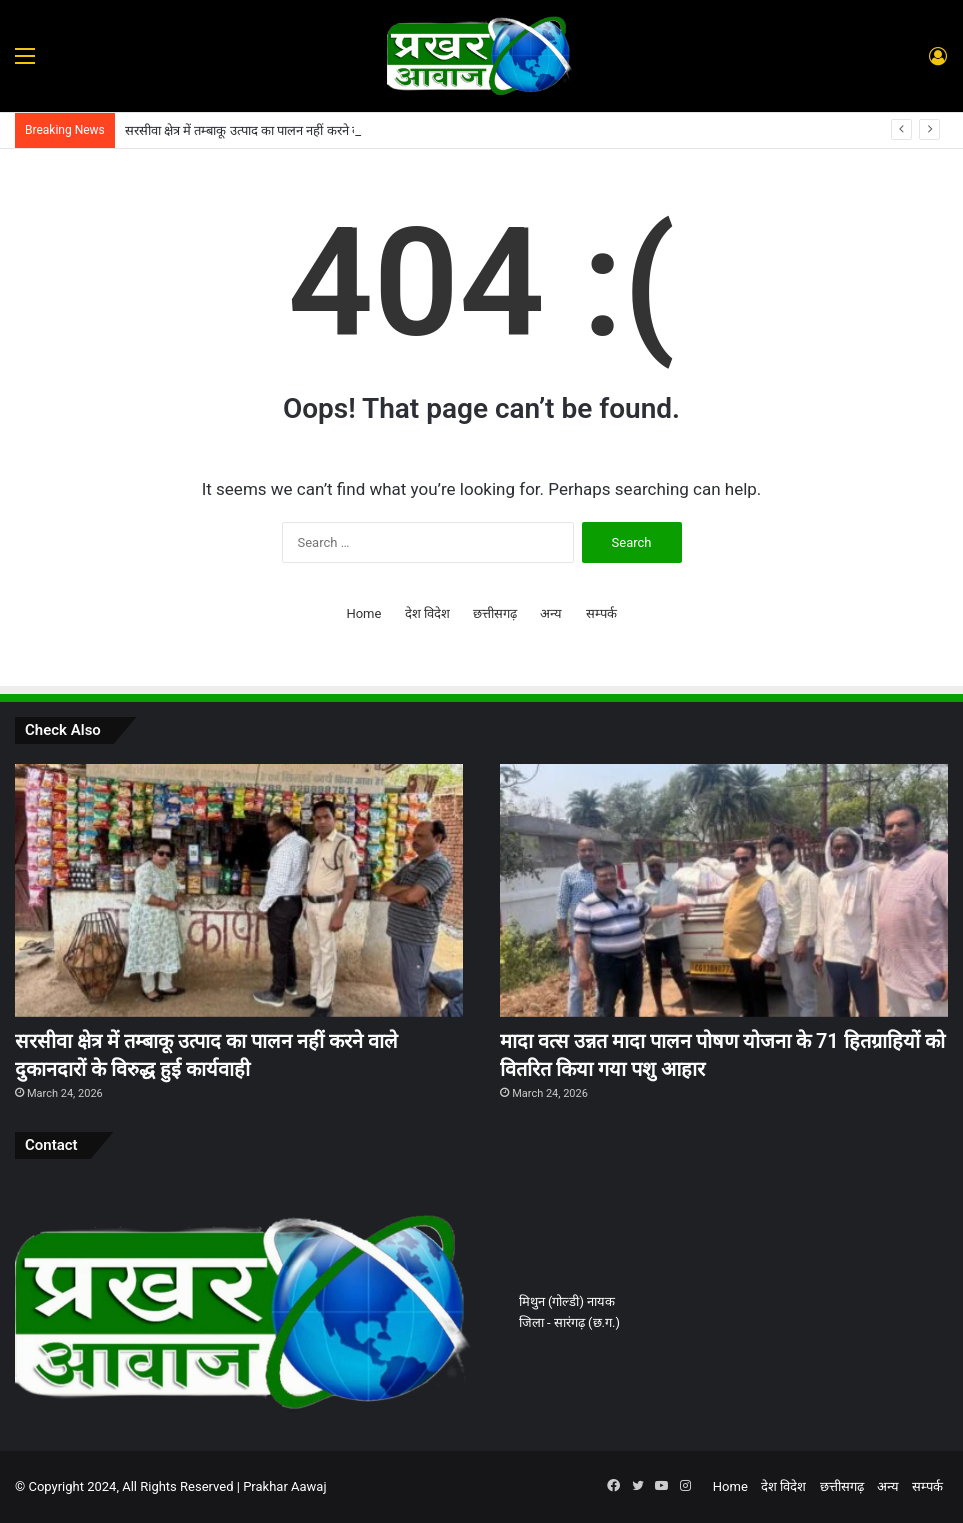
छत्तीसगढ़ (495, 613)
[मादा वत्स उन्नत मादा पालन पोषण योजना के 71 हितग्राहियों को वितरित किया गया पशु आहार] (724, 890)
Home (363, 613)
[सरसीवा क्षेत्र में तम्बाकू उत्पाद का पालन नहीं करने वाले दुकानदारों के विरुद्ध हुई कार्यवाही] (239, 890)
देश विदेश (427, 613)
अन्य (551, 613)
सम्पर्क (601, 613)
